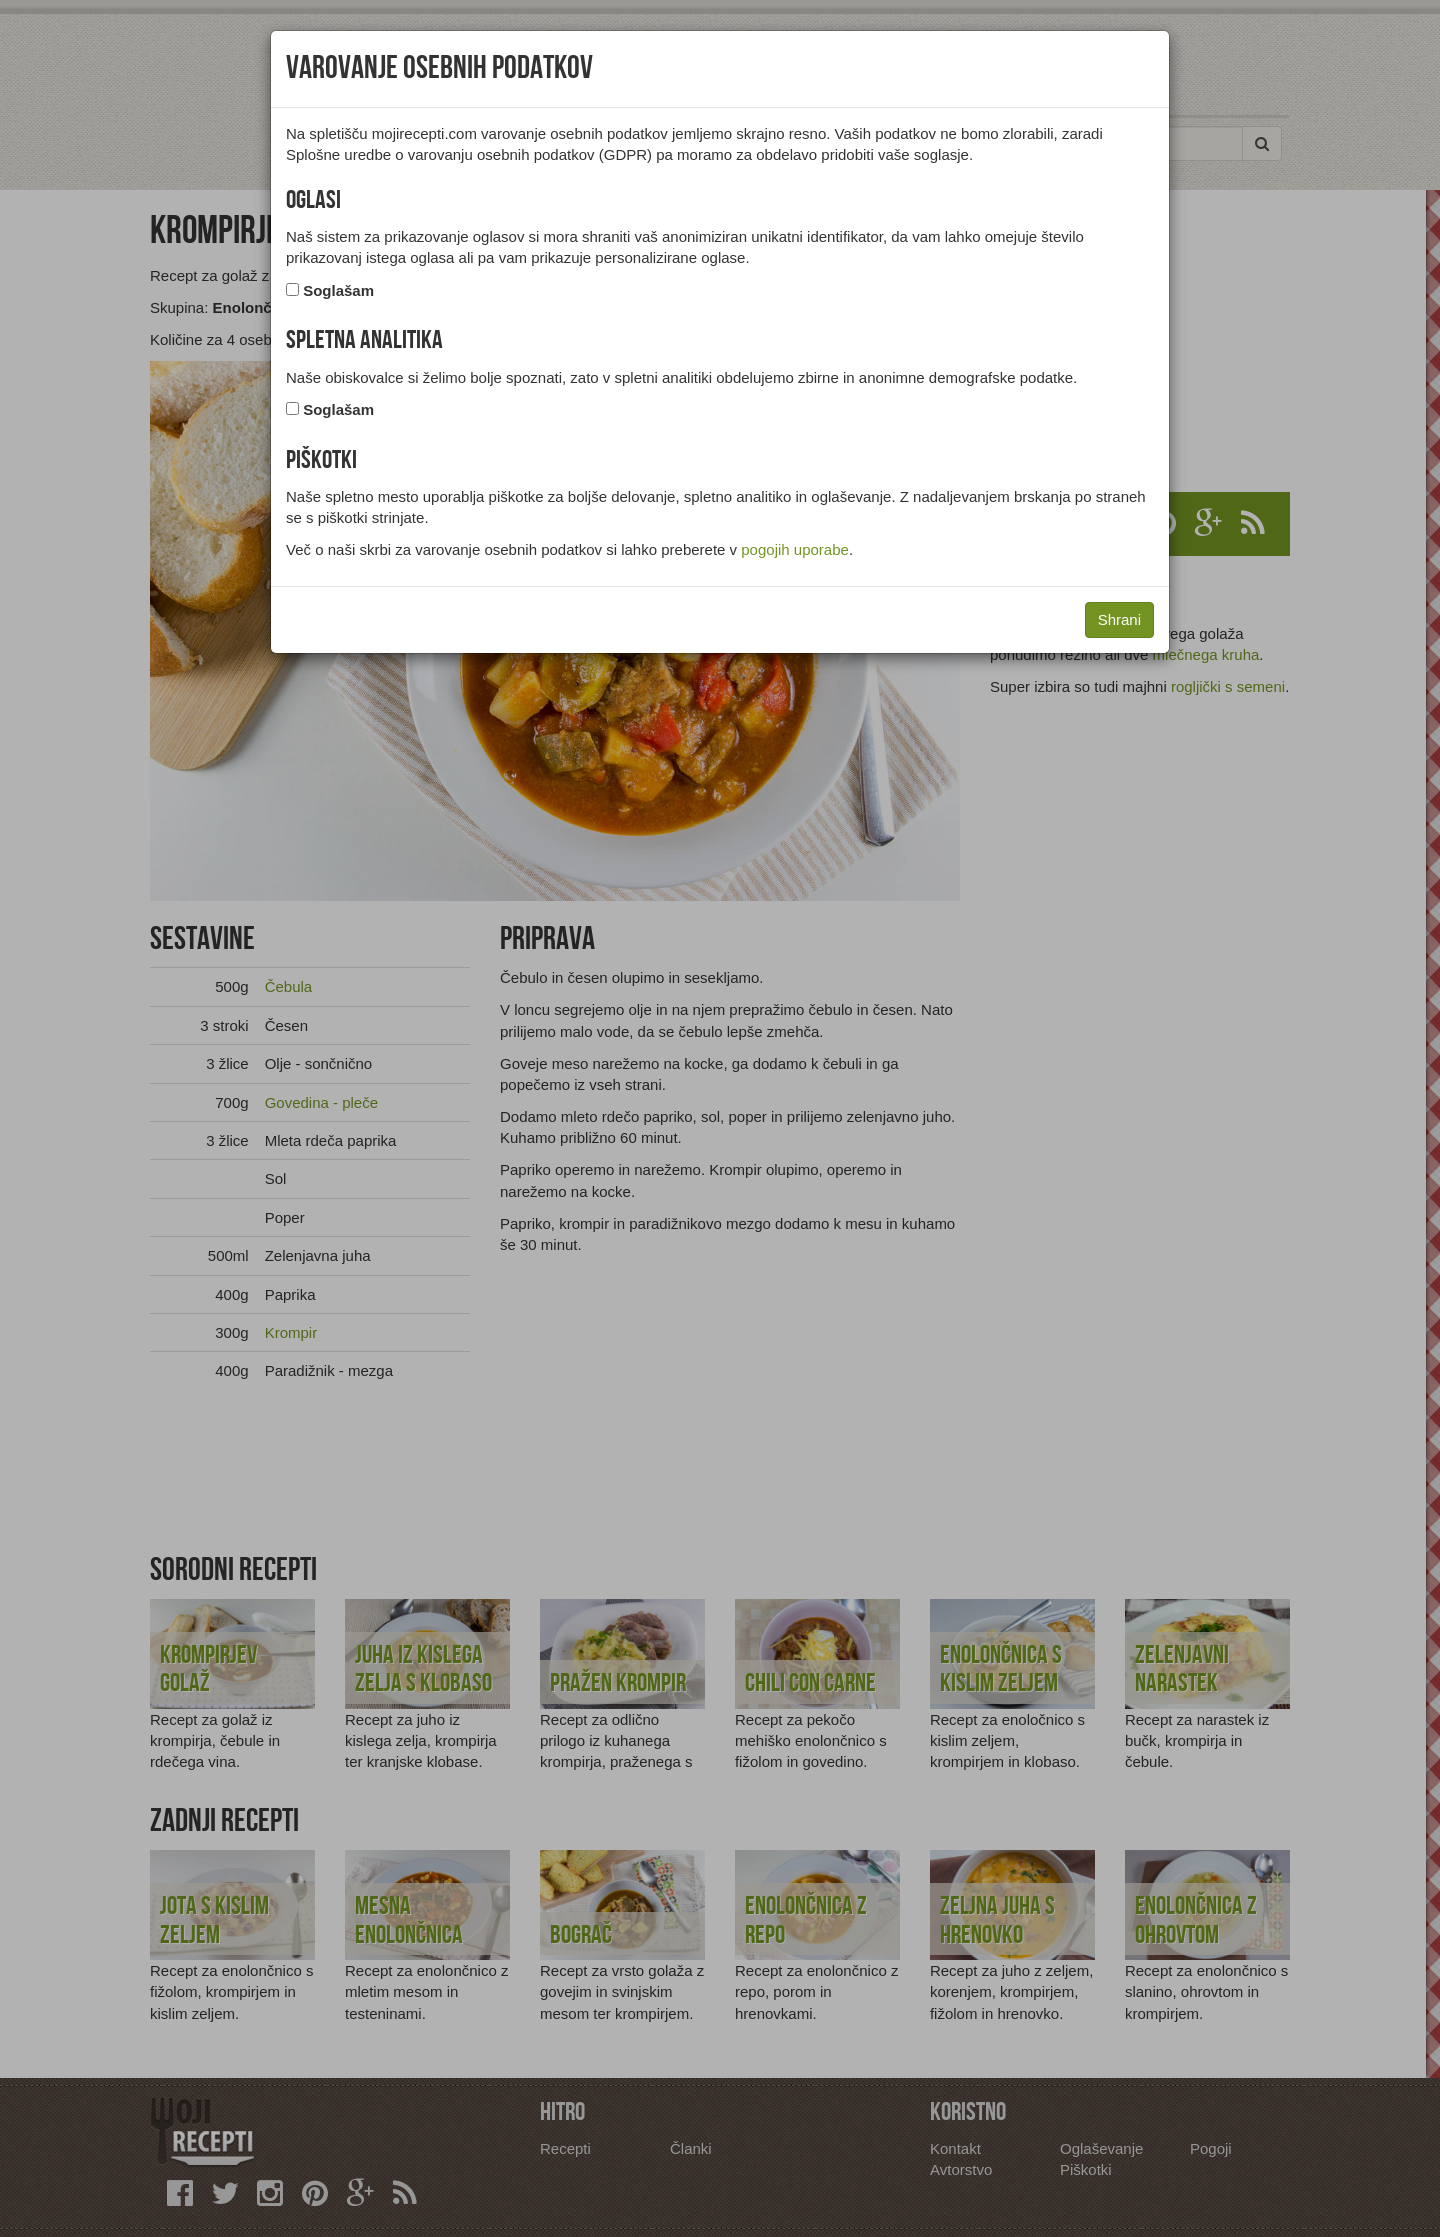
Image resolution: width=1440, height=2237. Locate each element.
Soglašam (338, 290)
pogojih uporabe (795, 549)
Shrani (1119, 619)
